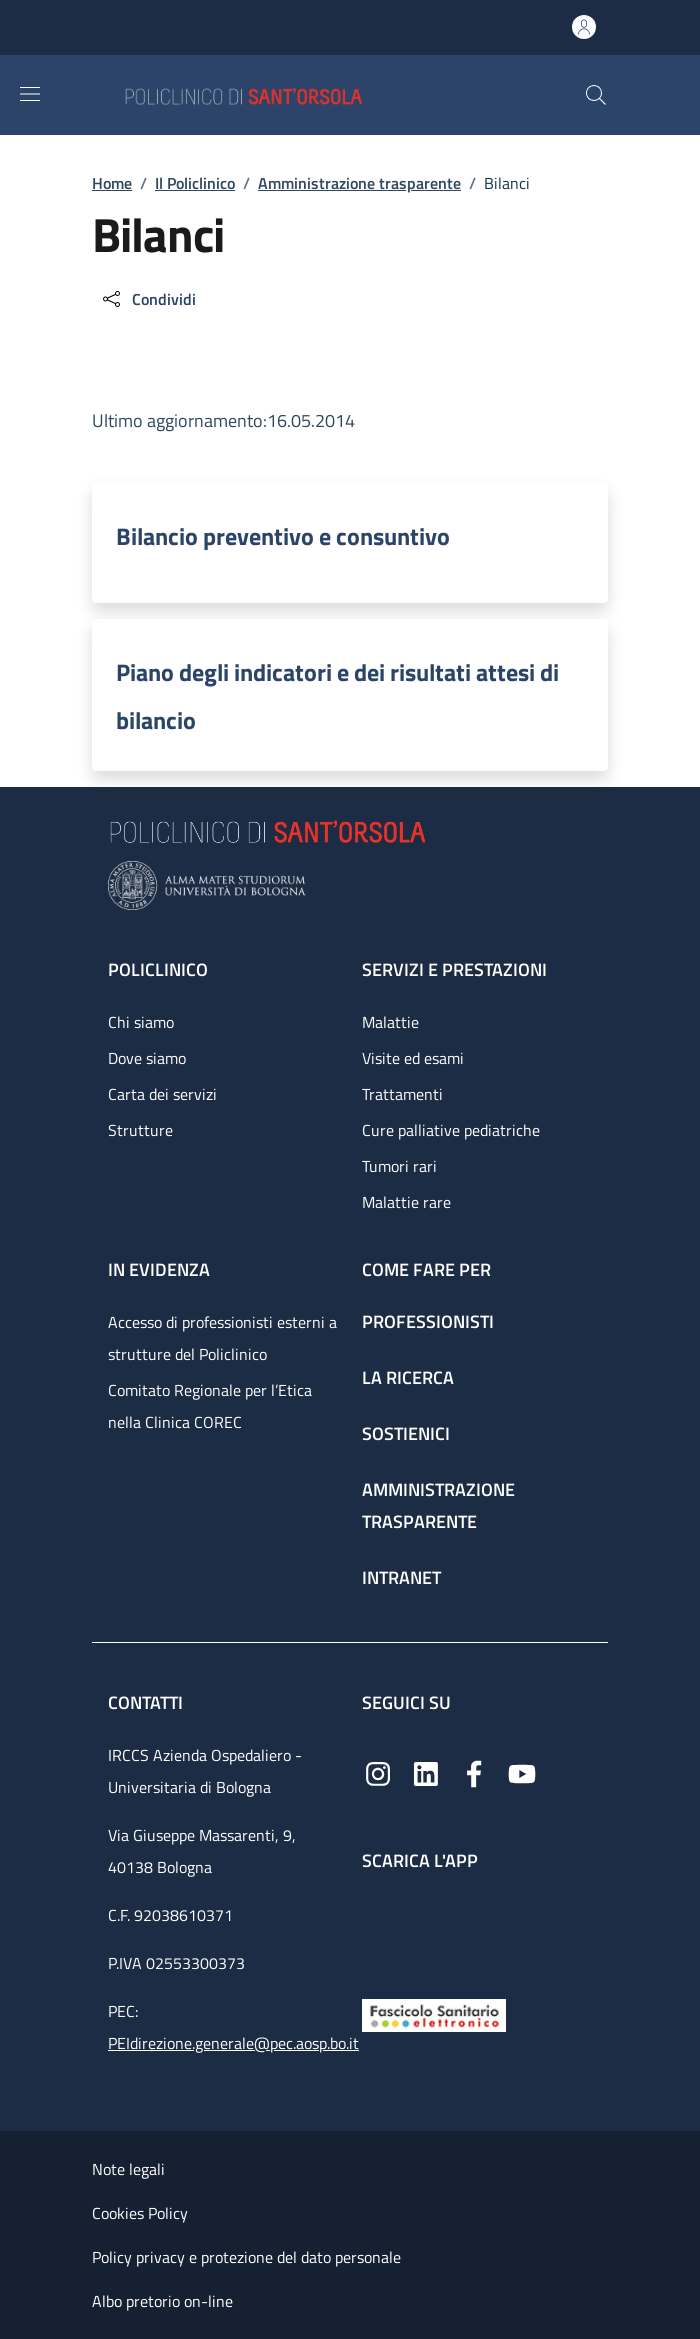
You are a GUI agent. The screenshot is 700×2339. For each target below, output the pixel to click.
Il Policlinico (195, 183)
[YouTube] (522, 1772)
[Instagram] (378, 1772)
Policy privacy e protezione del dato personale (246, 2257)
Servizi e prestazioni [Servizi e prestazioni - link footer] (454, 969)
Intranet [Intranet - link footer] (401, 1577)
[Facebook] (474, 1772)
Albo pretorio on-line (162, 2301)
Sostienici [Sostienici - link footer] (406, 1433)
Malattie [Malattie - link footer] (390, 1022)
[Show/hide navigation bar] (30, 94)
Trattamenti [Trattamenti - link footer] (402, 1094)
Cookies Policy (140, 2213)
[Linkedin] (426, 1772)
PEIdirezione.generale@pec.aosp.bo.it (233, 2043)
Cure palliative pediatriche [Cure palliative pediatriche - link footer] (451, 1130)
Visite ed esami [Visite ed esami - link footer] (413, 1058)
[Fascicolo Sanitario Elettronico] (434, 2013)
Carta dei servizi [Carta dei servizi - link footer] (162, 1094)
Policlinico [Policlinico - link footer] (158, 969)
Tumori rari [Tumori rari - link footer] (399, 1166)
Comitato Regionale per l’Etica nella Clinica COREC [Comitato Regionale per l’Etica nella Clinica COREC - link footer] (210, 1406)
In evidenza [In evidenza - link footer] (159, 1269)
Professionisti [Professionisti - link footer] (428, 1321)
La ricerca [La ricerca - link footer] (408, 1377)
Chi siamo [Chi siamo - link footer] (141, 1022)
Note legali (128, 2169)
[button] (596, 95)
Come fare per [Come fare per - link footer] (426, 1269)
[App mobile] (378, 1930)
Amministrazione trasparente (359, 183)
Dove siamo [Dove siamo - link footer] (147, 1058)
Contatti (147, 1702)
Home (112, 183)
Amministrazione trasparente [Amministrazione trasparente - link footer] (438, 1505)
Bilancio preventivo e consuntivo (283, 536)
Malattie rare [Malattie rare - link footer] (406, 1202)
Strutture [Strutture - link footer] (140, 1130)
